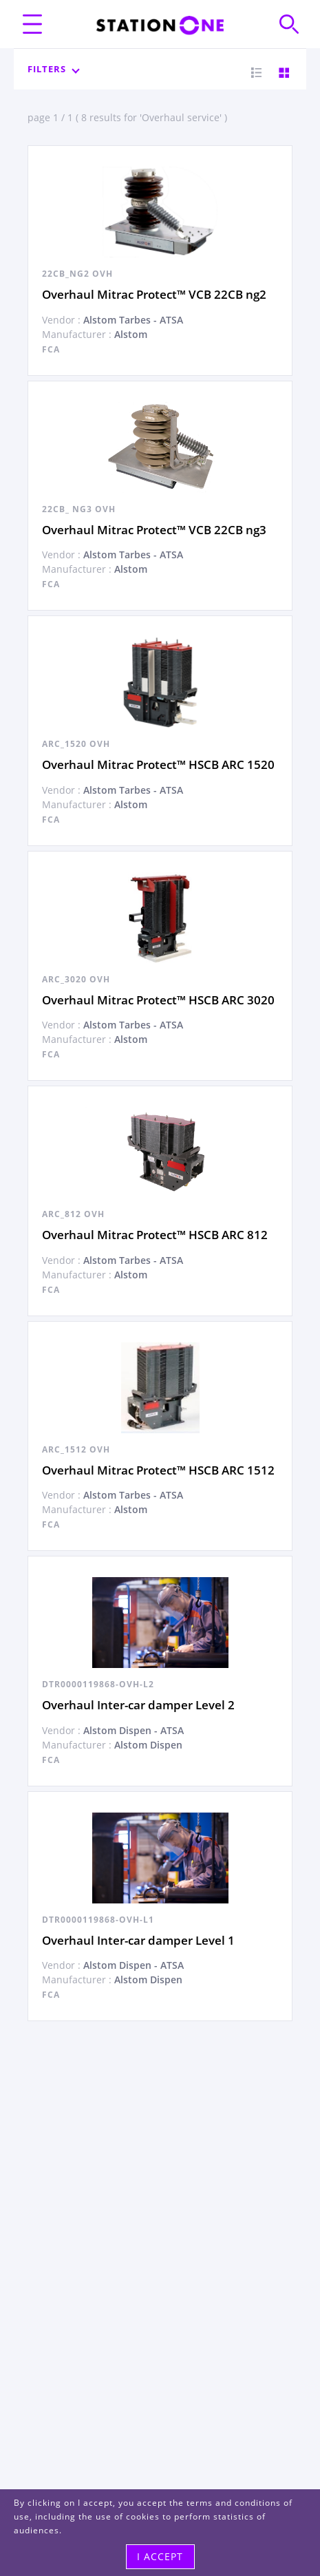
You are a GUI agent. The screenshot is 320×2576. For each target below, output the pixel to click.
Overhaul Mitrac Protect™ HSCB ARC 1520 (158, 764)
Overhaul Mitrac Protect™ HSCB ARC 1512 (158, 1470)
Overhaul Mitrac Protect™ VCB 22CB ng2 (154, 294)
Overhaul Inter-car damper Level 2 (138, 1705)
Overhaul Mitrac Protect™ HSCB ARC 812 (155, 1235)
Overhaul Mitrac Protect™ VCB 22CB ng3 (154, 530)
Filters (53, 69)
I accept (160, 2556)
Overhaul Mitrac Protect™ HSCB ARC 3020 (158, 1000)
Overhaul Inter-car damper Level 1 (138, 1940)
